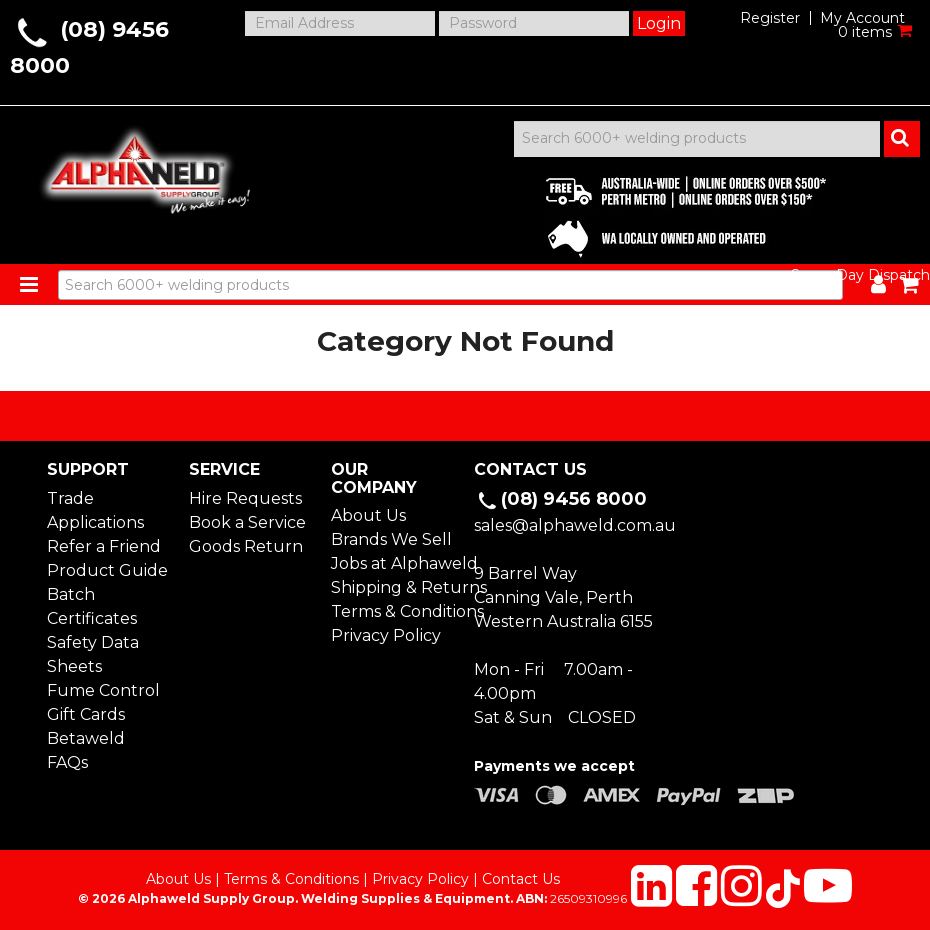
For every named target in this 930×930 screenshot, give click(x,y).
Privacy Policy (386, 635)
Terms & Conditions (393, 611)
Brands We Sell (391, 539)
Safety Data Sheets (93, 654)
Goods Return (246, 546)
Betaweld (86, 738)
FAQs (67, 762)
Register (770, 18)
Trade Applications (95, 510)
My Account (862, 18)
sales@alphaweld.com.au (575, 525)
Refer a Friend (104, 546)
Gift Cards (86, 714)
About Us (368, 515)
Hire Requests (245, 498)
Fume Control (103, 690)
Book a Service (247, 522)
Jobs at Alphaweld (393, 563)
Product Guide (107, 570)
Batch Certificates (92, 606)
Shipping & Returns (393, 587)
